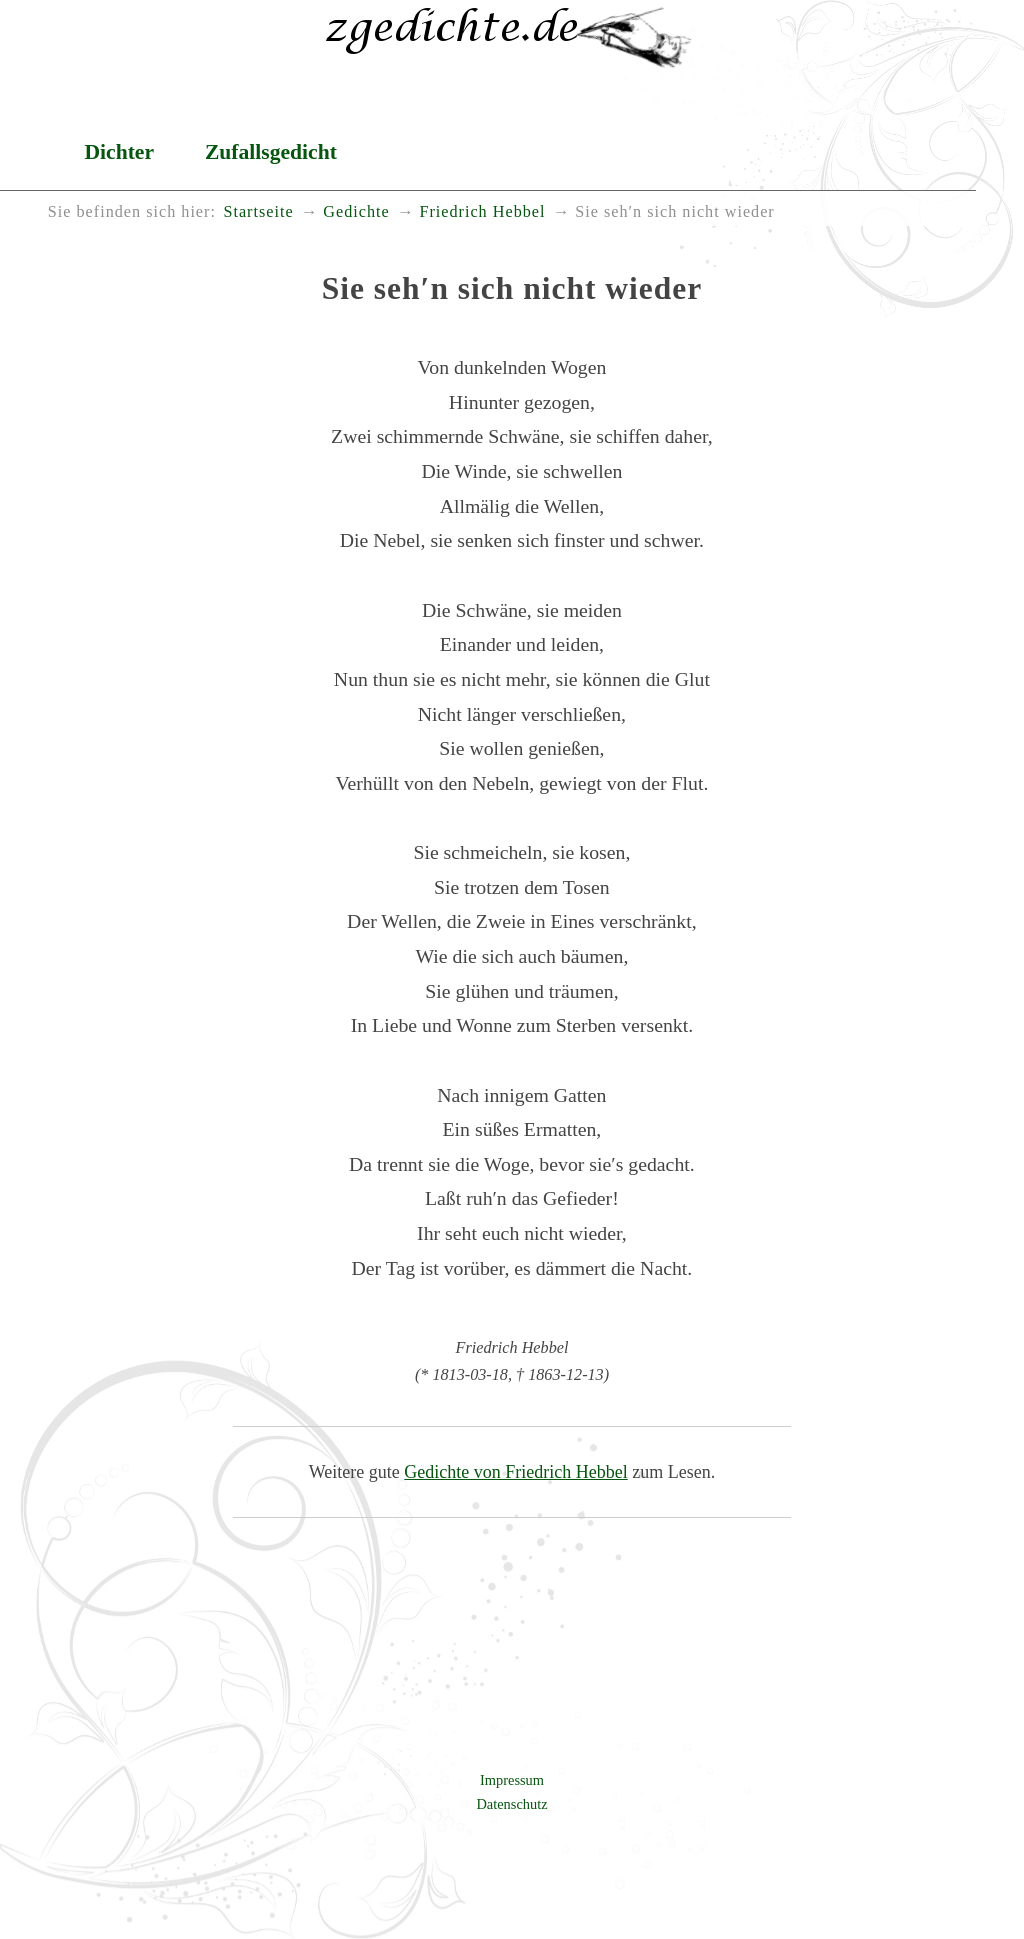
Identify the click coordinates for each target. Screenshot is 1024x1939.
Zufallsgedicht (271, 152)
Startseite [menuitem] (258, 212)
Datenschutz (511, 1804)
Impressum (512, 1780)
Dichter (119, 152)
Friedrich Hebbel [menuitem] (482, 212)
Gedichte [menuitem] (356, 212)
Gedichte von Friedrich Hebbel (515, 1472)
